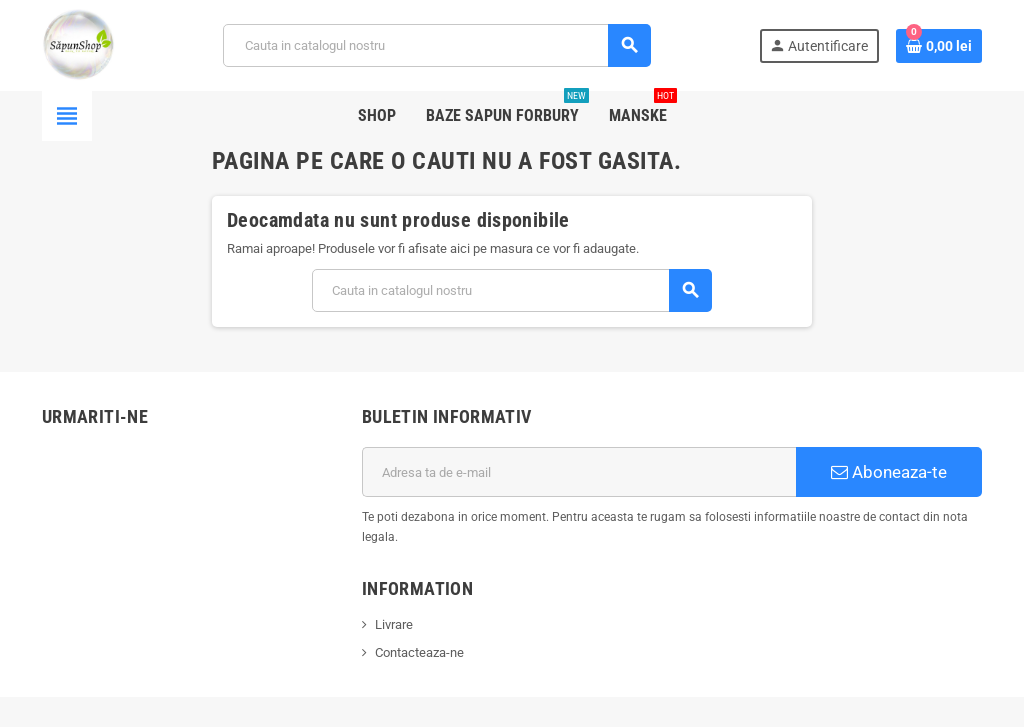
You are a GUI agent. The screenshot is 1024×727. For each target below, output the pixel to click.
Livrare (394, 624)
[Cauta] (436, 45)
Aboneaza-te (889, 472)
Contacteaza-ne (419, 652)
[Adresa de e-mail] (579, 472)
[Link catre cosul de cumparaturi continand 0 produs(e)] (939, 46)
